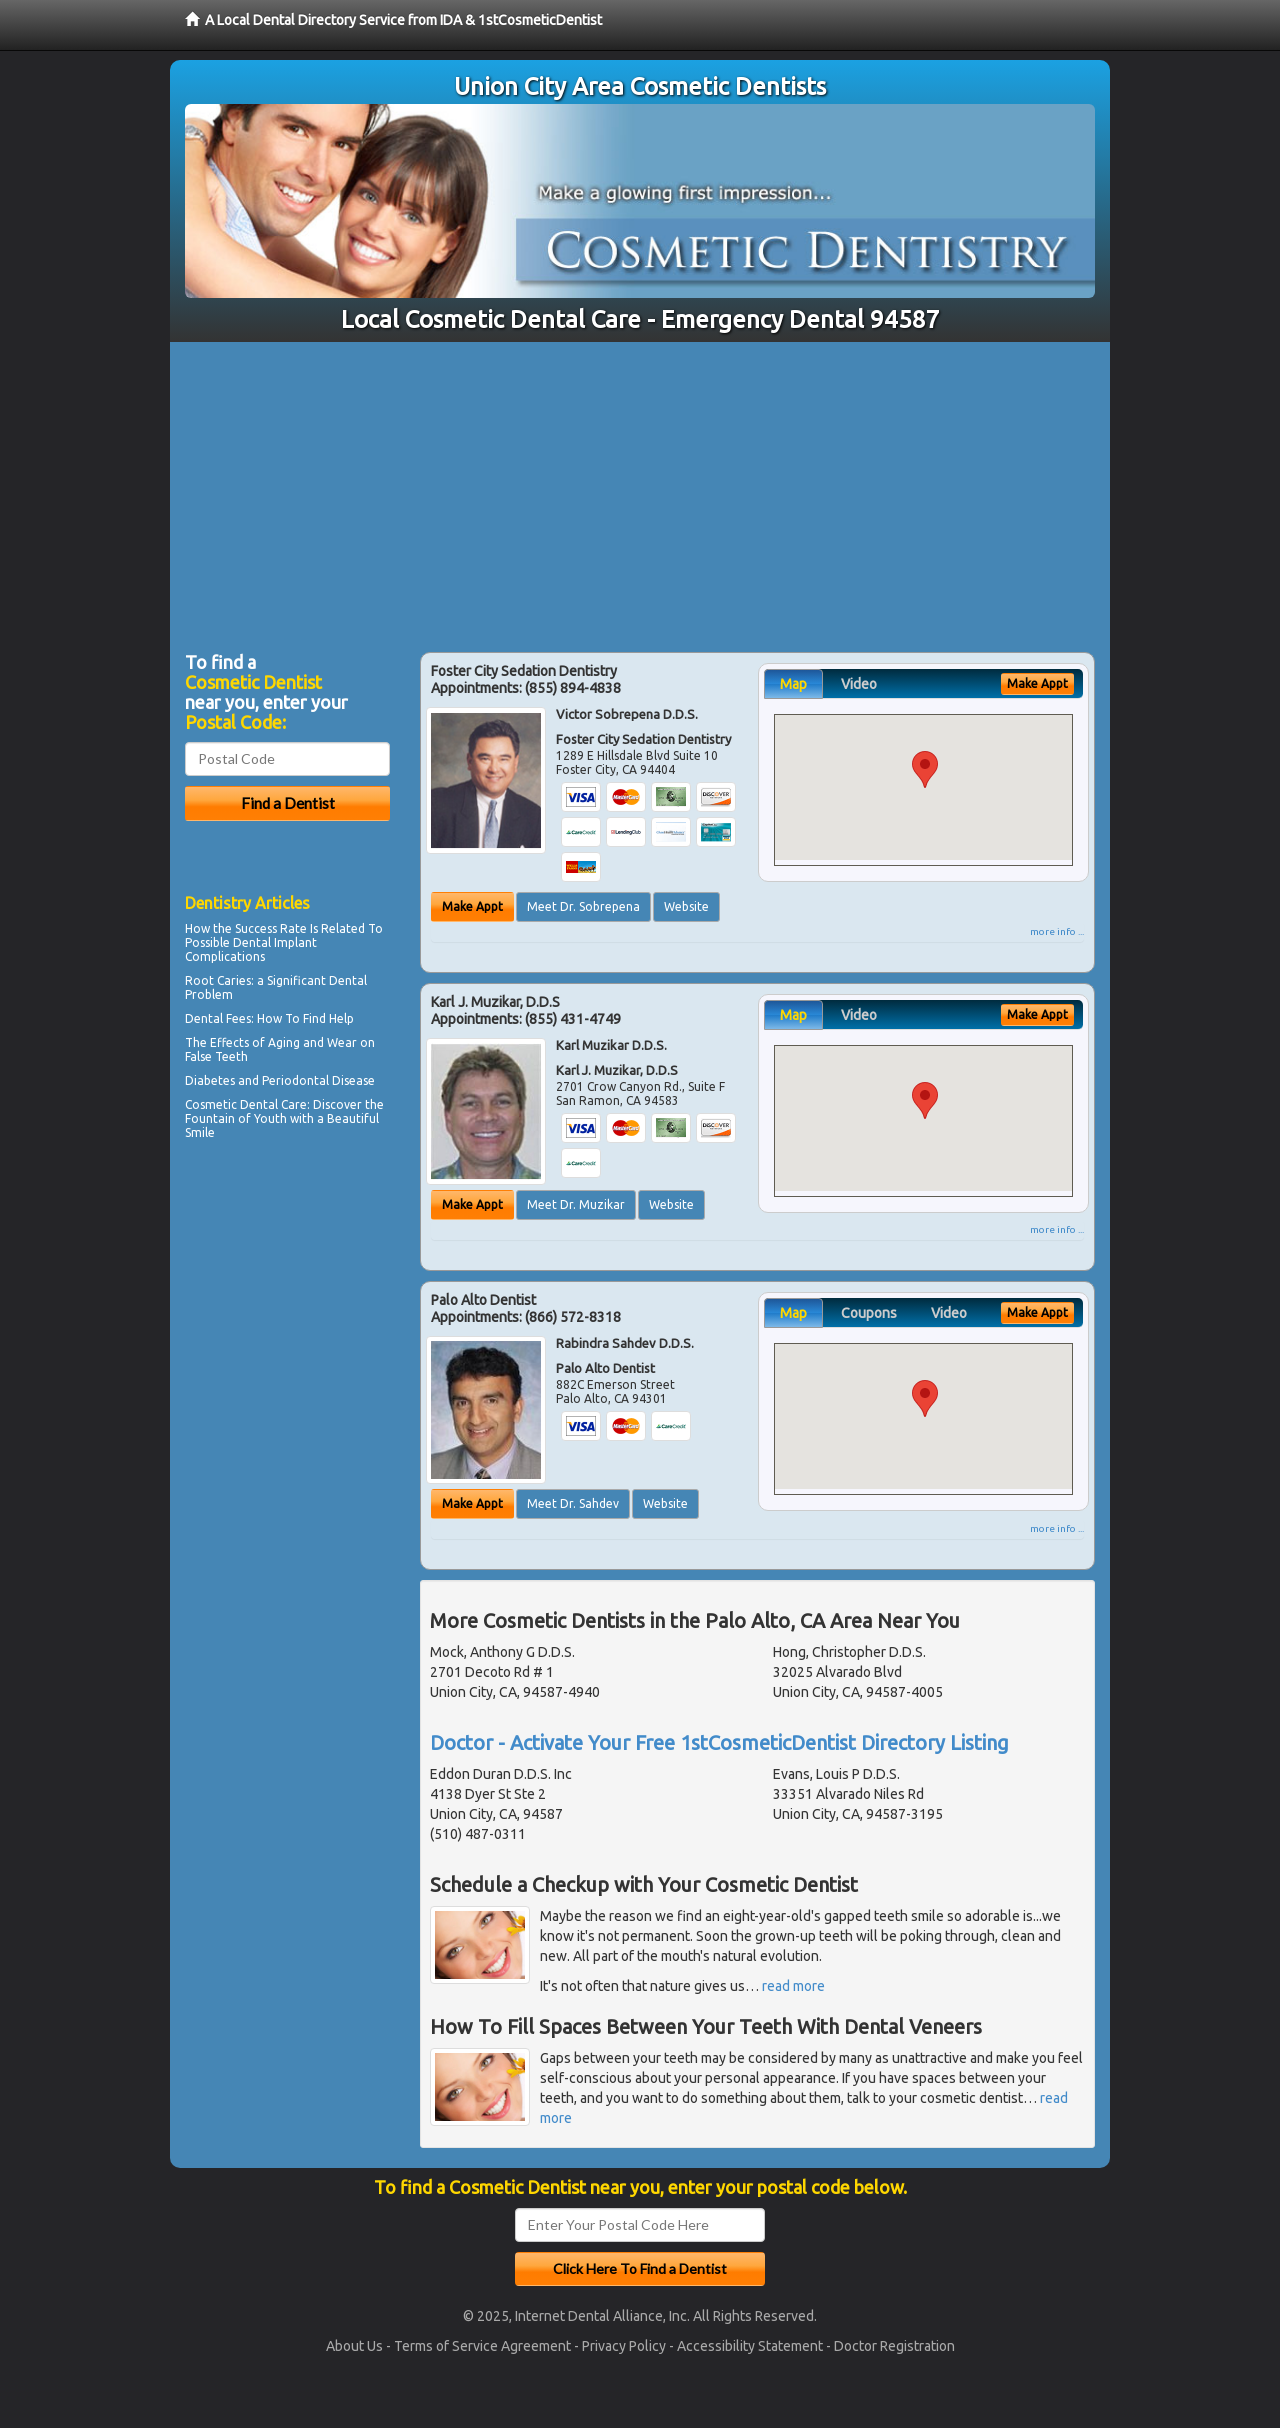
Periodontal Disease (318, 1080)
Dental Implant (275, 942)
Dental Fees (218, 1018)
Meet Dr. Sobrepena (583, 906)
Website (686, 906)
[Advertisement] (640, 492)
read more (793, 1986)
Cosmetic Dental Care (246, 1104)
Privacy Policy (624, 2346)
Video (859, 684)
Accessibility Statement (750, 2346)
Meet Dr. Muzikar (576, 1204)
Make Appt (472, 906)
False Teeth (216, 1056)
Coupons (869, 1313)
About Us (354, 2346)
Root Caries (218, 980)
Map (793, 684)
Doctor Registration (894, 2346)
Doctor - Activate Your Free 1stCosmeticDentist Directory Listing (719, 1742)
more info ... (1057, 931)
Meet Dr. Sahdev (573, 1503)
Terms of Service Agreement (482, 2346)
